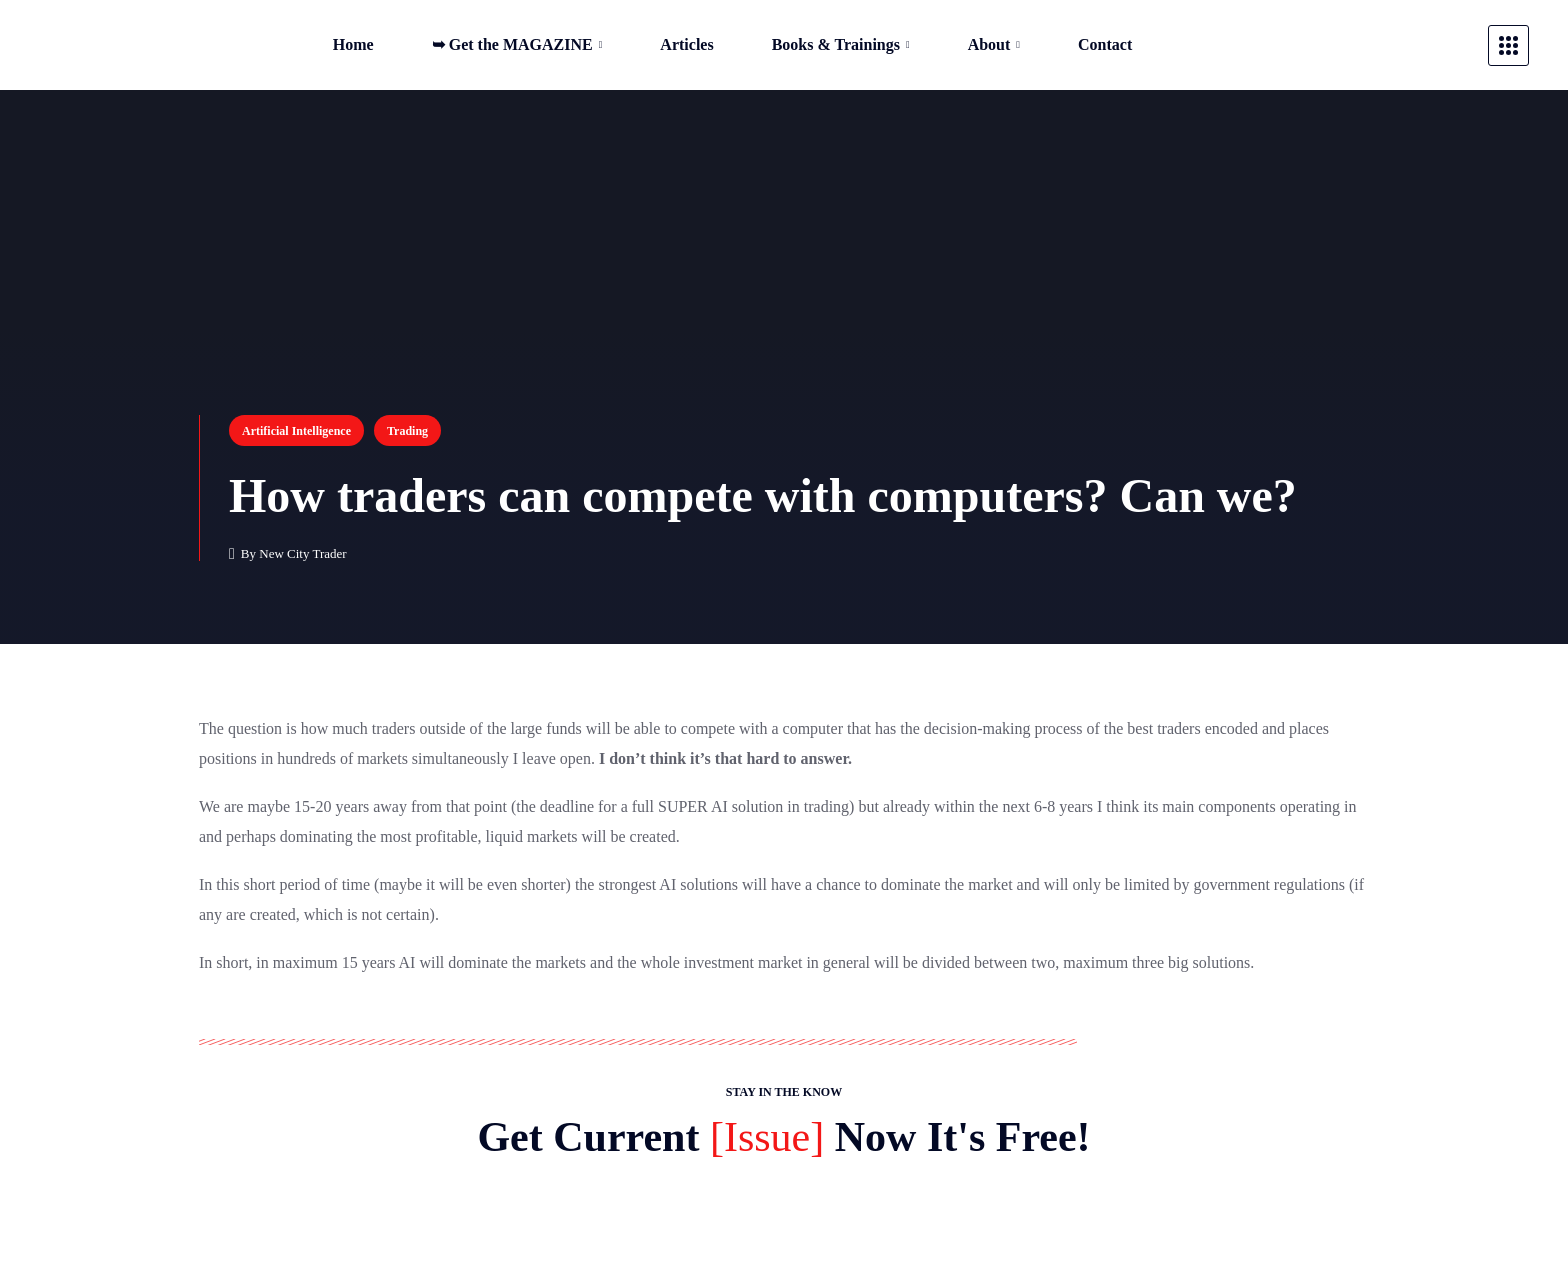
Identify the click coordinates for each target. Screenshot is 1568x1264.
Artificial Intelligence (296, 431)
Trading (407, 431)
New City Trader (302, 553)
